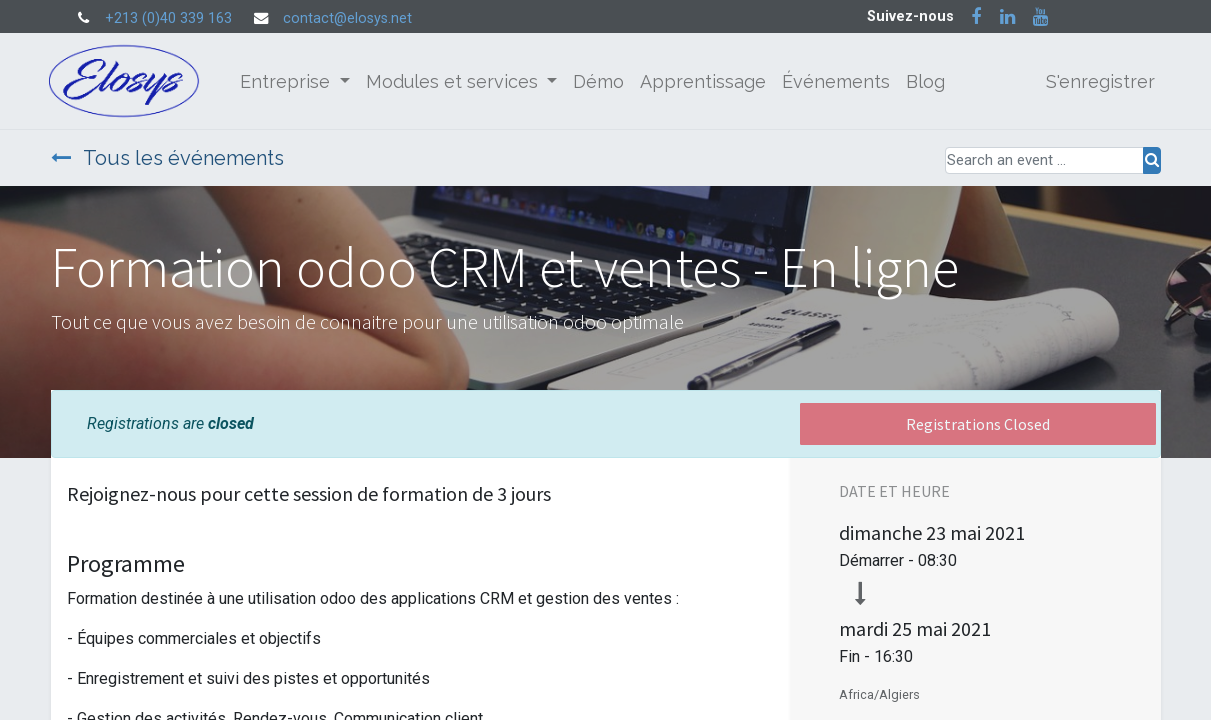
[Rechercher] (1152, 160)
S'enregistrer (1098, 81)
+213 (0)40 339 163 (168, 18)
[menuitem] (601, 81)
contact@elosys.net (347, 18)
